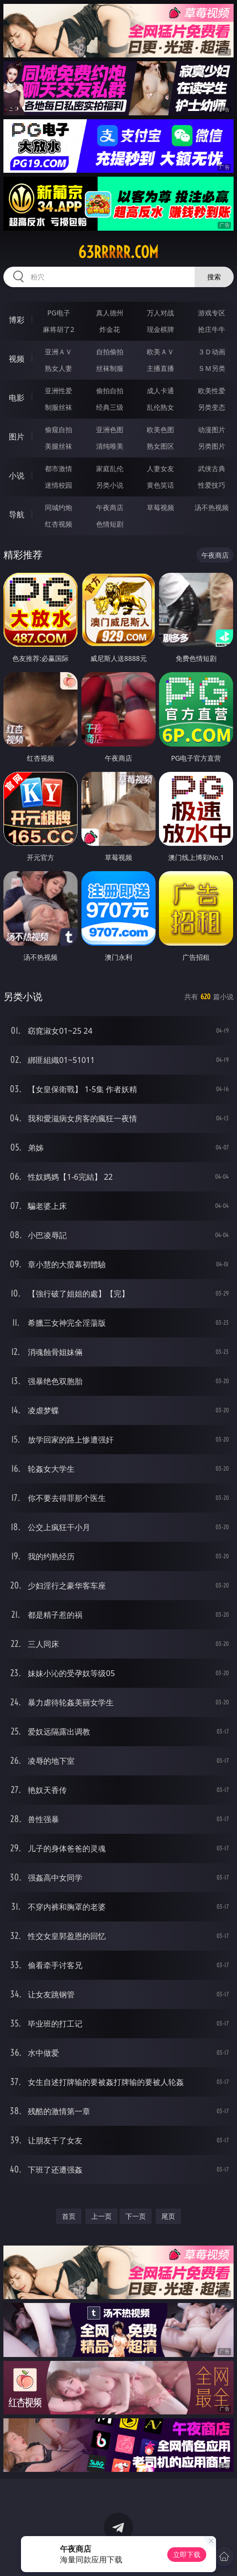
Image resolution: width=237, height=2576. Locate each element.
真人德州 (109, 312)
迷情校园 (58, 485)
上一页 (101, 2216)
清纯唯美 (109, 446)
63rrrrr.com (118, 252)
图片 (16, 436)
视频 (16, 358)
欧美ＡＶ (160, 351)
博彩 (16, 319)
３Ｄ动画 (211, 351)
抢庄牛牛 (211, 329)
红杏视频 (58, 524)
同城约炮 (58, 507)
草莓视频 (160, 507)
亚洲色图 (109, 429)
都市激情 (58, 468)
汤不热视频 (212, 507)
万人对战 (160, 312)
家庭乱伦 (109, 468)
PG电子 (58, 312)
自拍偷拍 (109, 351)
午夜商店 (109, 507)
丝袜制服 (109, 368)
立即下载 (186, 2554)
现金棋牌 (160, 329)
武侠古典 (211, 468)
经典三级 (109, 407)
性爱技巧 (211, 485)
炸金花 (109, 329)
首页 (69, 2216)
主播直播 (160, 368)
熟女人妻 (58, 368)
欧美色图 (160, 429)
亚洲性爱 (58, 390)
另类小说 (109, 485)
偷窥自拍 (58, 429)
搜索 (214, 276)
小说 (16, 475)
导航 (16, 514)
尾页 (168, 2216)
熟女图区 (160, 446)
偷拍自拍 (109, 390)
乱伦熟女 (160, 407)
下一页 (135, 2216)
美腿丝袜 (58, 446)
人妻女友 (160, 468)
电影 (16, 397)
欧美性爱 (211, 390)
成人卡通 (160, 390)
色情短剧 (109, 524)
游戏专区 (211, 312)
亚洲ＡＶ (58, 351)
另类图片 (211, 446)
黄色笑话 (160, 485)
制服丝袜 (58, 407)
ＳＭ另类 (211, 368)
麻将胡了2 (58, 329)
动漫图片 (211, 429)
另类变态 (211, 407)
